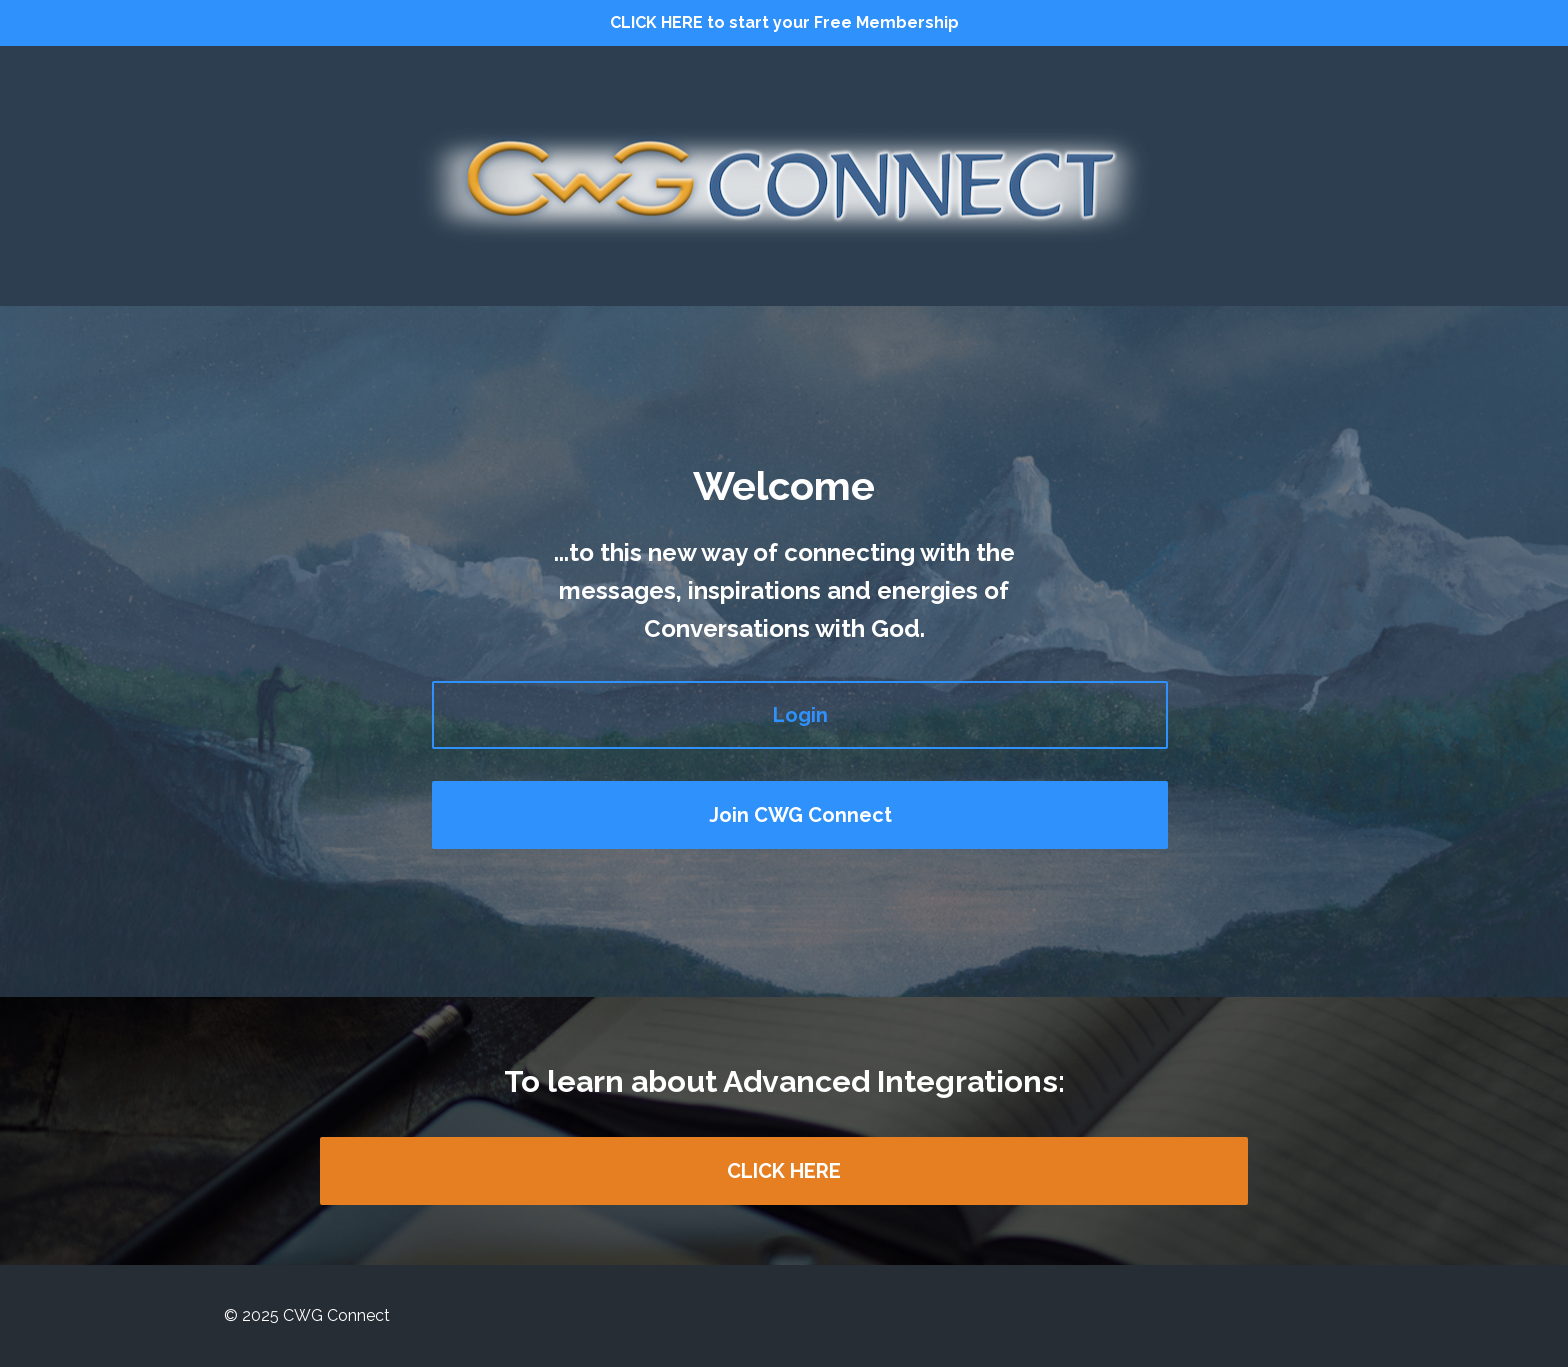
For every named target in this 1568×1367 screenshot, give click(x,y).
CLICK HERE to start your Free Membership (784, 22)
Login (800, 715)
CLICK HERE (784, 1171)
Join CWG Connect (800, 815)
